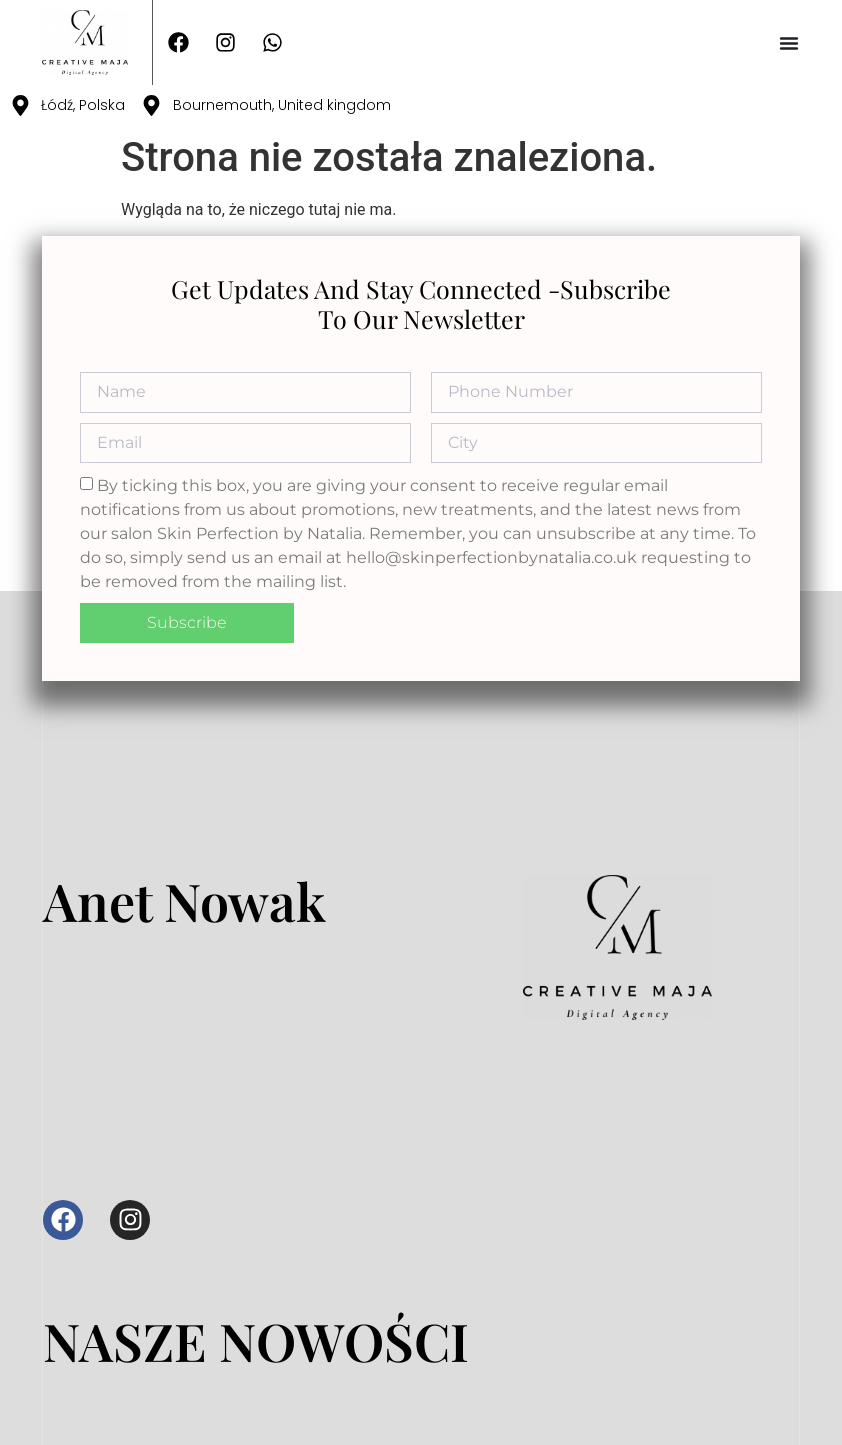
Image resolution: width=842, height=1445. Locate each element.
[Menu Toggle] (789, 43)
